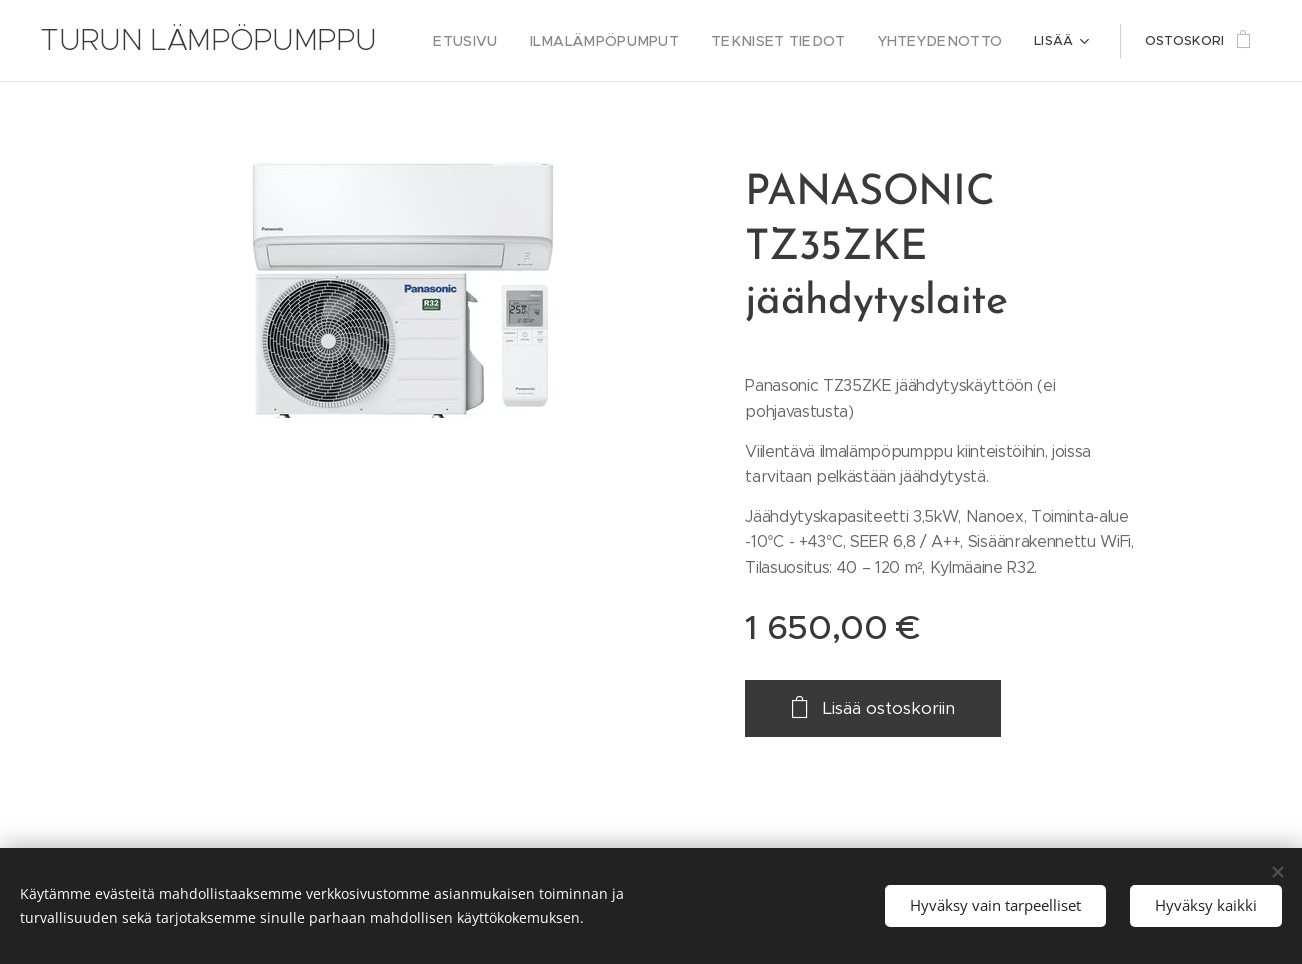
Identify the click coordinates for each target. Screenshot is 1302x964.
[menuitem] (507, 41)
